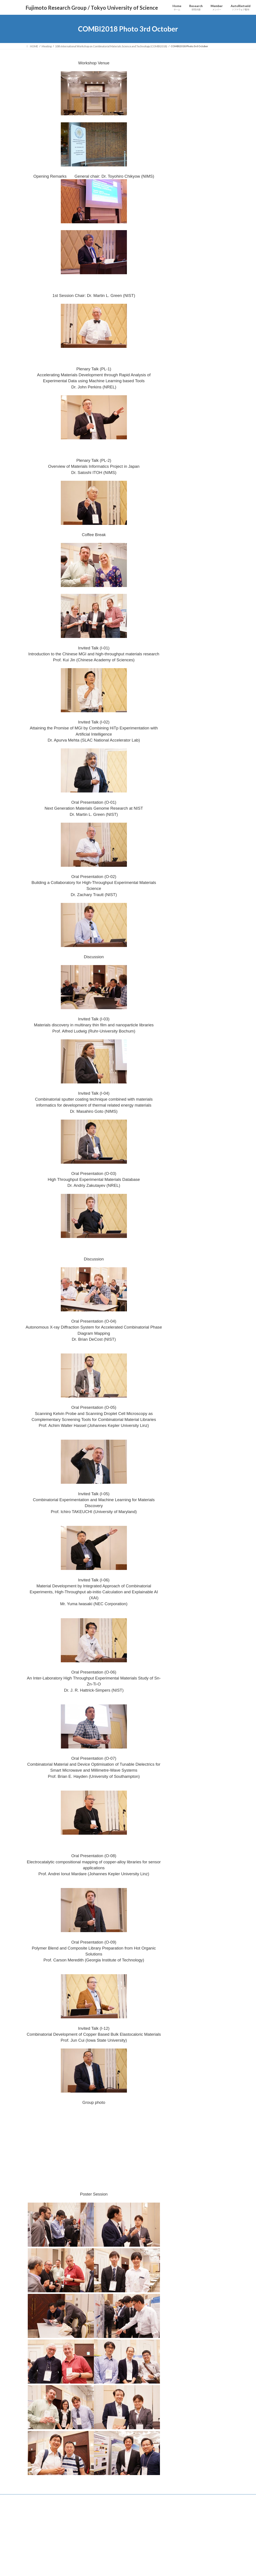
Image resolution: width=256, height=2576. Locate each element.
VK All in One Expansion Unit (156, 2567)
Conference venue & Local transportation (198, 151)
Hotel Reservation (192, 186)
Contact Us (187, 194)
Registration (188, 169)
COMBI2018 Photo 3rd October (202, 87)
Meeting (181, 62)
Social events (189, 141)
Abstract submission (194, 161)
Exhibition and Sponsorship (198, 178)
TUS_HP (45, 2529)
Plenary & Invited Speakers (198, 124)
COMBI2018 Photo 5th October (202, 104)
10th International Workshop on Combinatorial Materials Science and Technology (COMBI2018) (201, 75)
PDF (55, 2529)
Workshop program (193, 133)
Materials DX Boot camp (193, 203)
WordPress (104, 2567)
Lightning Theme (127, 2567)
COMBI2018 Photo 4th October (202, 96)
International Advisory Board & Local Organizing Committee (205, 114)
